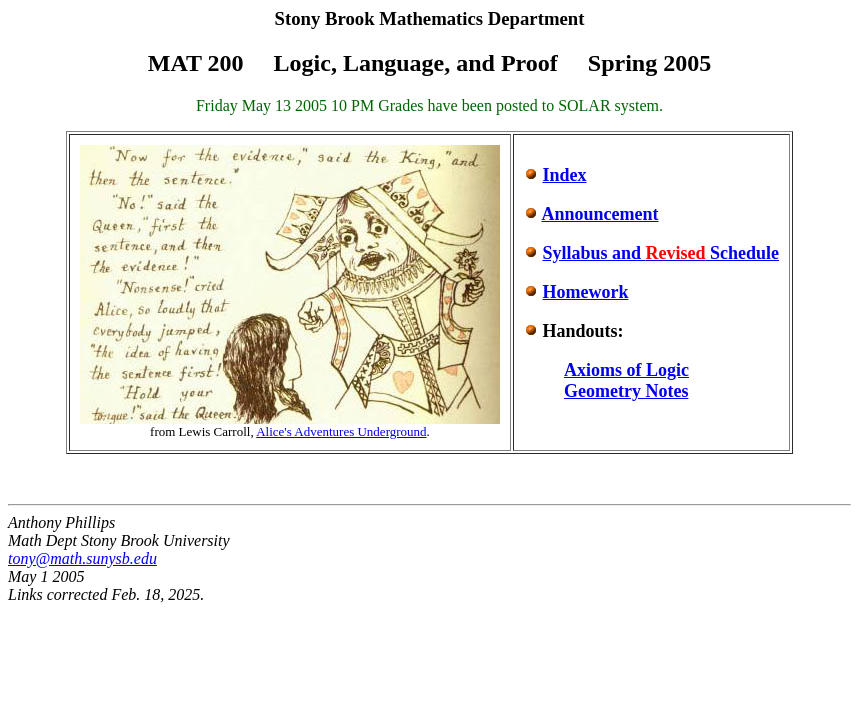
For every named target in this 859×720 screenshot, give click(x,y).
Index (564, 175)
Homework (585, 292)
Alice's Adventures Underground (341, 431)
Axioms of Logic (626, 370)
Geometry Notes (626, 391)
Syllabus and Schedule (660, 253)
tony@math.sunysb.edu (82, 558)
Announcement (599, 214)
